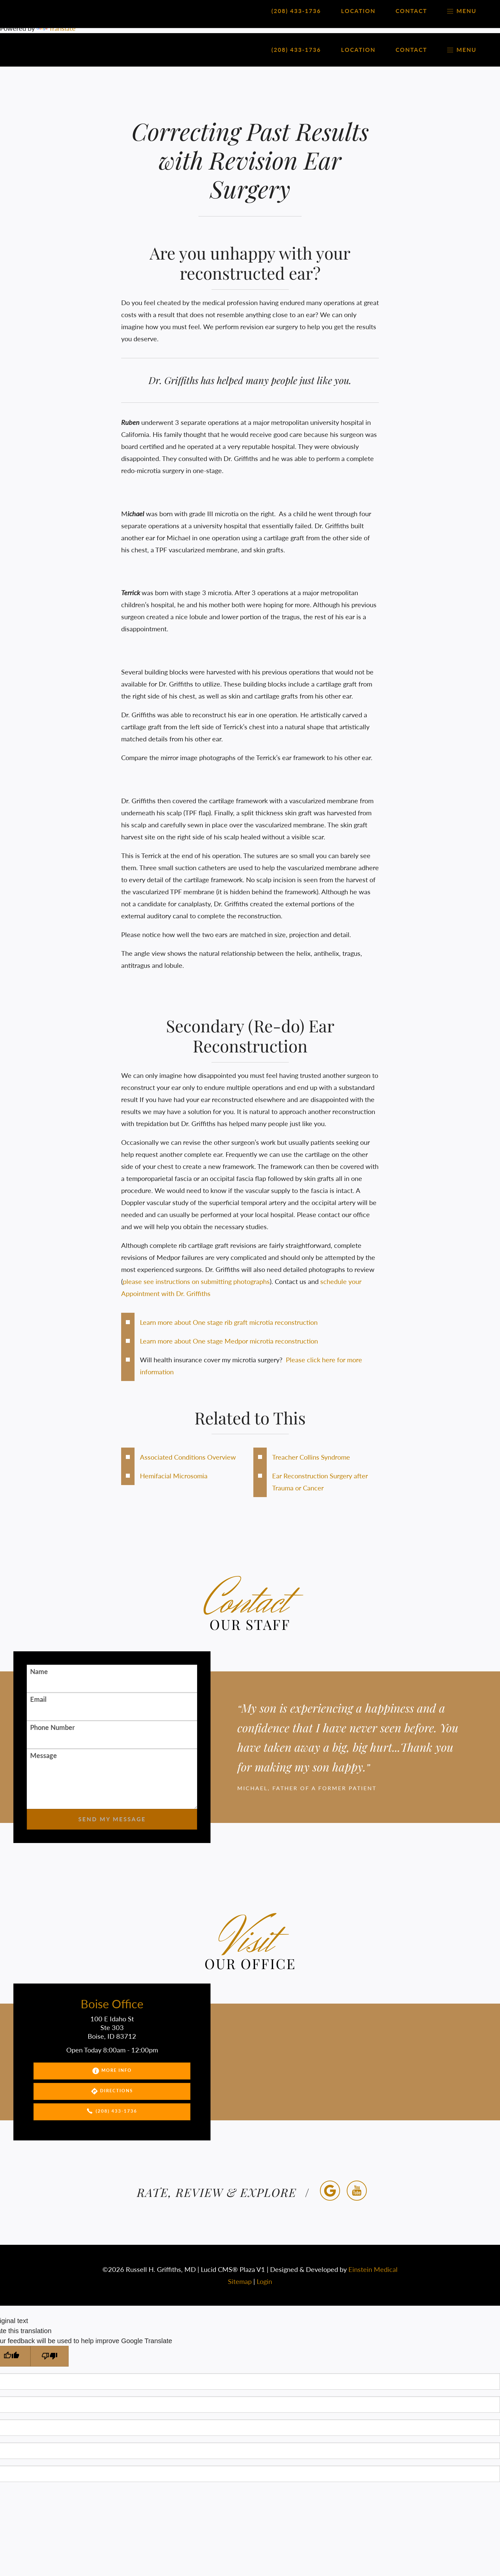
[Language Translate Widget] (250, 8)
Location (358, 50)
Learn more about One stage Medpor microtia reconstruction (229, 1341)
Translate (56, 28)
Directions (112, 2091)
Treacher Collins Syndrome (311, 1457)
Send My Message (112, 1819)
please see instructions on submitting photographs (196, 1281)
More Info (112, 2070)
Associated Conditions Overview (188, 1457)
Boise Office (112, 2004)
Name (39, 1671)
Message (43, 1755)
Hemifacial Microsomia (173, 1476)
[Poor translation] (49, 2356)
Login (264, 2281)
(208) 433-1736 (112, 2111)
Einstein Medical (373, 2269)
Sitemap (240, 2281)
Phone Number (52, 1727)
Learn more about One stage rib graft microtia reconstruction (229, 1322)
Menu (462, 50)
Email (38, 1699)
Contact (411, 50)
